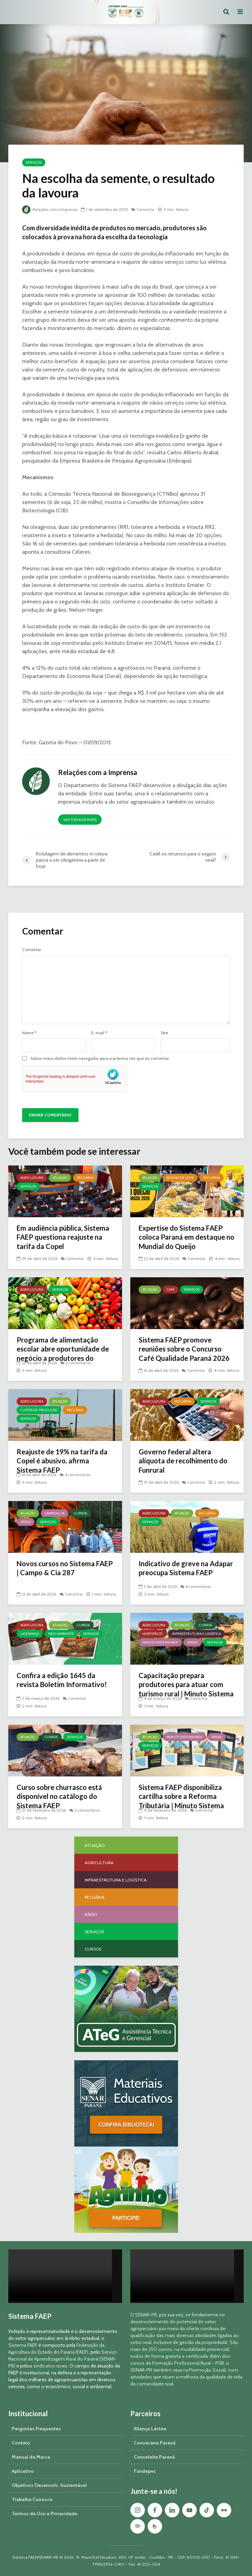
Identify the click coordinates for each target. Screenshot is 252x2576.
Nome (29, 1033)
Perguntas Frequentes (36, 2428)
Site (164, 1033)
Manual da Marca (31, 2457)
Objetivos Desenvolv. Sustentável (49, 2485)
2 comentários (79, 1362)
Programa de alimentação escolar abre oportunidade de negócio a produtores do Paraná (64, 1356)
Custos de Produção (38, 1410)
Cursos (80, 1513)
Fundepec (145, 2471)
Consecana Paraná (155, 2443)
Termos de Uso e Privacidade (44, 2513)
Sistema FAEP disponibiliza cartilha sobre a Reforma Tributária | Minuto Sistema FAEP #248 (185, 1803)
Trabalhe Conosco (32, 2499)
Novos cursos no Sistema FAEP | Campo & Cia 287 (59, 1569)
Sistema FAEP (22, 2345)
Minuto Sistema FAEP (160, 1642)
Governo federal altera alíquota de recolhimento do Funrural (187, 1462)
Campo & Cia (55, 1513)
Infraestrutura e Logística (196, 1633)
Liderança (29, 1633)
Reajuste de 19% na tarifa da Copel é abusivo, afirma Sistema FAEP (61, 1462)
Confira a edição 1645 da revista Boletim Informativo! (59, 1686)
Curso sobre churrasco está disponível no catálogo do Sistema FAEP (63, 1798)
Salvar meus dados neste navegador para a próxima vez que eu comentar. (100, 1058)
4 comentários (78, 1474)
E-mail (99, 1033)
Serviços (33, 162)
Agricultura (31, 1177)
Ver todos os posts (79, 819)
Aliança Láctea (150, 2428)
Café (171, 1289)
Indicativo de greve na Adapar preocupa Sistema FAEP (182, 1574)
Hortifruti (152, 1633)
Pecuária (85, 1177)
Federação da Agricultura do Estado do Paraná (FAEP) (56, 2348)
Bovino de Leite (180, 1177)
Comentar (150, 209)
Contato (21, 2443)
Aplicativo (23, 2471)
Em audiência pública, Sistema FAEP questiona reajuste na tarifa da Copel (62, 1239)
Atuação (60, 1177)
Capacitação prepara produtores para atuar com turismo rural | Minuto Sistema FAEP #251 (184, 1691)
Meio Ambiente (61, 1633)
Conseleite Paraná (154, 2457)
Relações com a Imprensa (51, 209)
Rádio (25, 1522)
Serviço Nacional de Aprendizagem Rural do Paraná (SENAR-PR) (62, 2359)
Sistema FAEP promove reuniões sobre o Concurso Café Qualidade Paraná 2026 (184, 1356)
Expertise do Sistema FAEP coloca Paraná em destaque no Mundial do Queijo (186, 1239)
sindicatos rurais (50, 2366)
